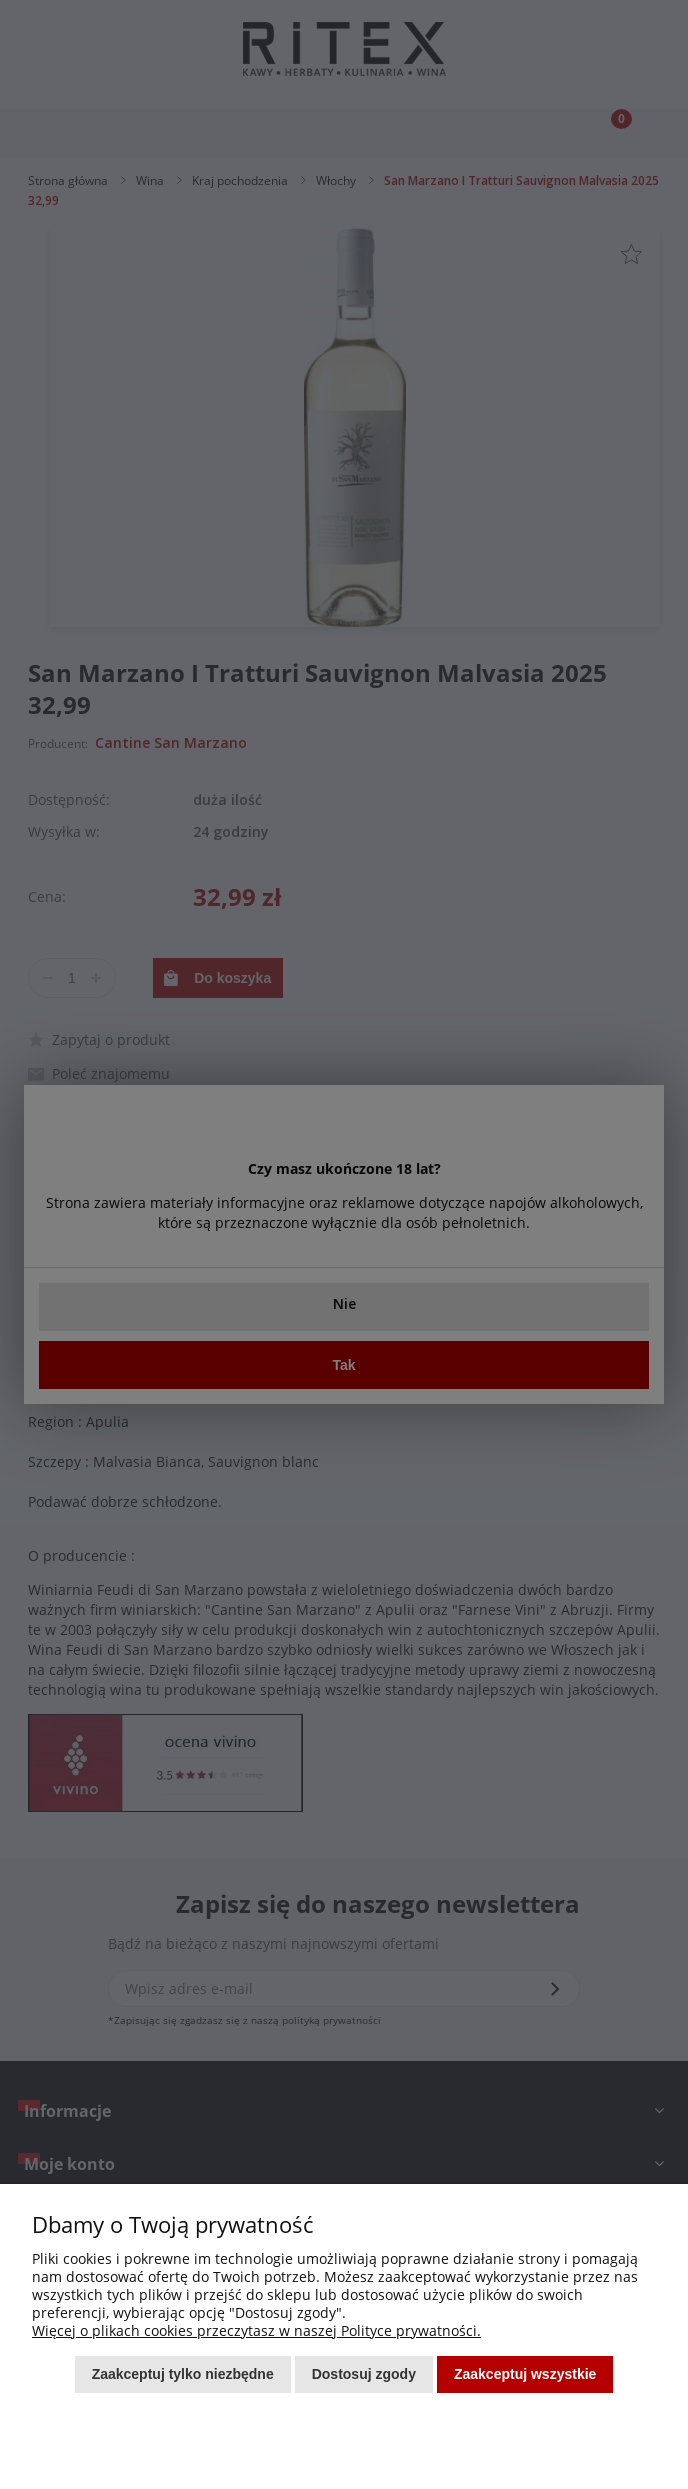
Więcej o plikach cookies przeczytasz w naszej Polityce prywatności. (256, 2330)
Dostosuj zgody (364, 2374)
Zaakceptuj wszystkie (525, 2374)
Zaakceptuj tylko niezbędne (183, 2374)
